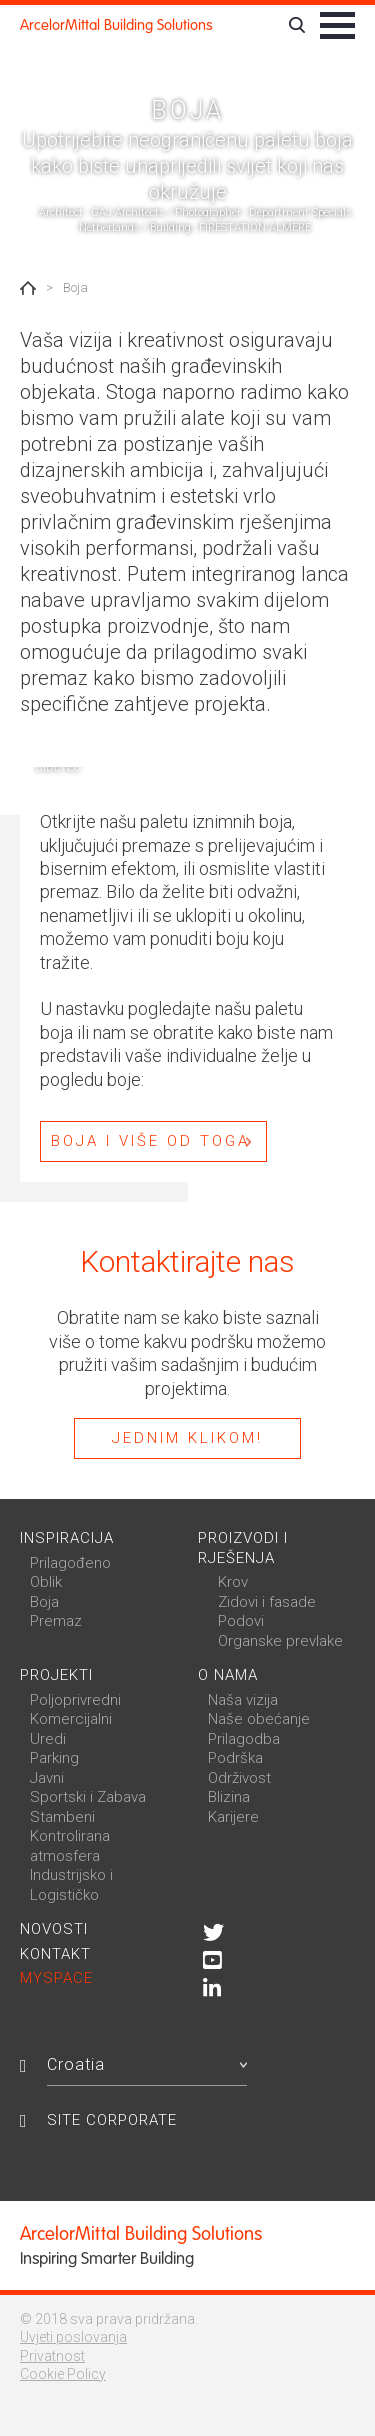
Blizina (229, 1797)
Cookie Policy (63, 2374)
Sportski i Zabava (88, 1797)
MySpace (56, 1978)
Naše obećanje (259, 1719)
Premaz (56, 1621)
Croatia (147, 2064)
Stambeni (62, 1817)
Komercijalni (71, 1719)
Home (28, 288)
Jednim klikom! (187, 1438)
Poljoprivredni (75, 1700)
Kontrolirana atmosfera (70, 1846)
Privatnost (52, 2356)
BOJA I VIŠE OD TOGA (150, 1141)
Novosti (54, 1929)
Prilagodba (244, 1739)
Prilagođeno (70, 1563)
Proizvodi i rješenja (243, 1548)
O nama (228, 1675)
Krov (233, 1582)
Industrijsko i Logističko (71, 1885)
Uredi (48, 1739)
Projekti (56, 1675)
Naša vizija (243, 1700)
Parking (54, 1758)
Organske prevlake (280, 1641)
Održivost (239, 1778)
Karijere (233, 1817)
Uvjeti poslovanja (73, 2337)
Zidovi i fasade (267, 1602)
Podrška (235, 1758)
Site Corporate (112, 2120)
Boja (44, 1602)
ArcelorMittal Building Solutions (116, 25)
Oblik (46, 1582)
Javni (47, 1778)
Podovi (241, 1621)
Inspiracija (67, 1538)
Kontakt (55, 1954)
